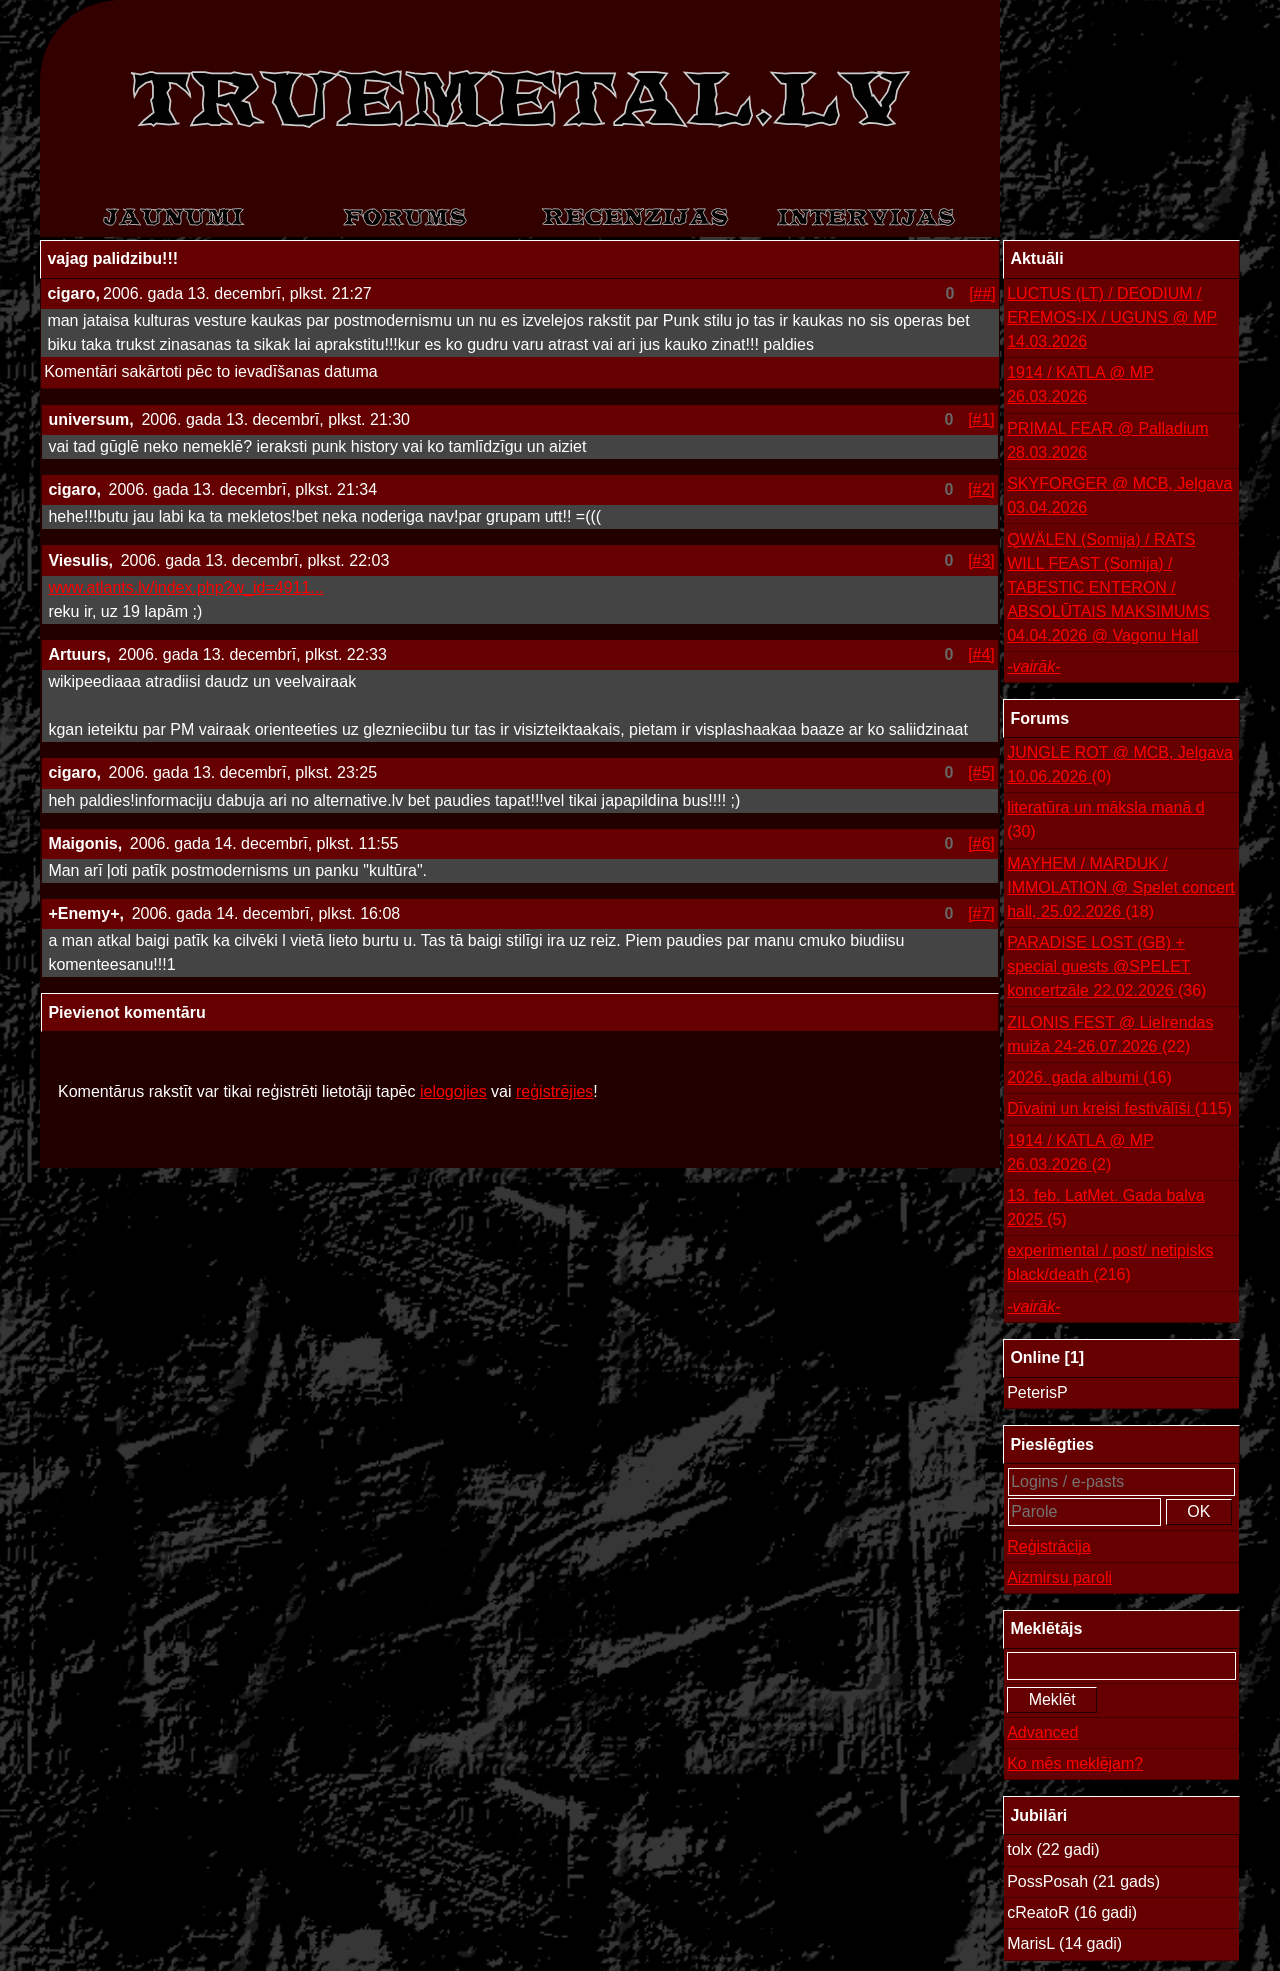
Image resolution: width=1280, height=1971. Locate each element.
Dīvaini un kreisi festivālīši (1119, 1109)
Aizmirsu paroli (1059, 1577)
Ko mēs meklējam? (1075, 1763)
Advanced (1042, 1732)
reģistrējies (554, 1091)
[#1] (981, 419)
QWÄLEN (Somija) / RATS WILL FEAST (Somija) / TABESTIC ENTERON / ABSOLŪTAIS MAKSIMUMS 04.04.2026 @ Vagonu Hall (1108, 587)
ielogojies (453, 1091)
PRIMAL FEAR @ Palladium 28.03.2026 (1107, 440)
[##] (982, 293)
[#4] (981, 654)
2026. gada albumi (1089, 1078)
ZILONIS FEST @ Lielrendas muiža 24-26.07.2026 (1110, 1036)
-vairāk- (1033, 666)
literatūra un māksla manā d (1105, 821)
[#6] (981, 843)
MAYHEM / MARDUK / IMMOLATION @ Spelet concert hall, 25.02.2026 (1121, 889)
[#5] (981, 772)
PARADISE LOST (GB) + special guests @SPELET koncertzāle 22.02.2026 (1106, 968)
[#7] (981, 913)
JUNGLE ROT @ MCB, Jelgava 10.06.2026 (1120, 766)
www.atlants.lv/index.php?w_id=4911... (185, 587)
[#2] (981, 489)
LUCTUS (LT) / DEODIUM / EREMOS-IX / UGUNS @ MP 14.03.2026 (1112, 317)
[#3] (981, 560)
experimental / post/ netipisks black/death (1110, 1264)
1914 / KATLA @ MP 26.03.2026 (1080, 384)
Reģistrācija (1049, 1546)
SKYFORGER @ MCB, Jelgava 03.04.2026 (1119, 495)
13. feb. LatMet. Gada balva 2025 (1105, 1209)
